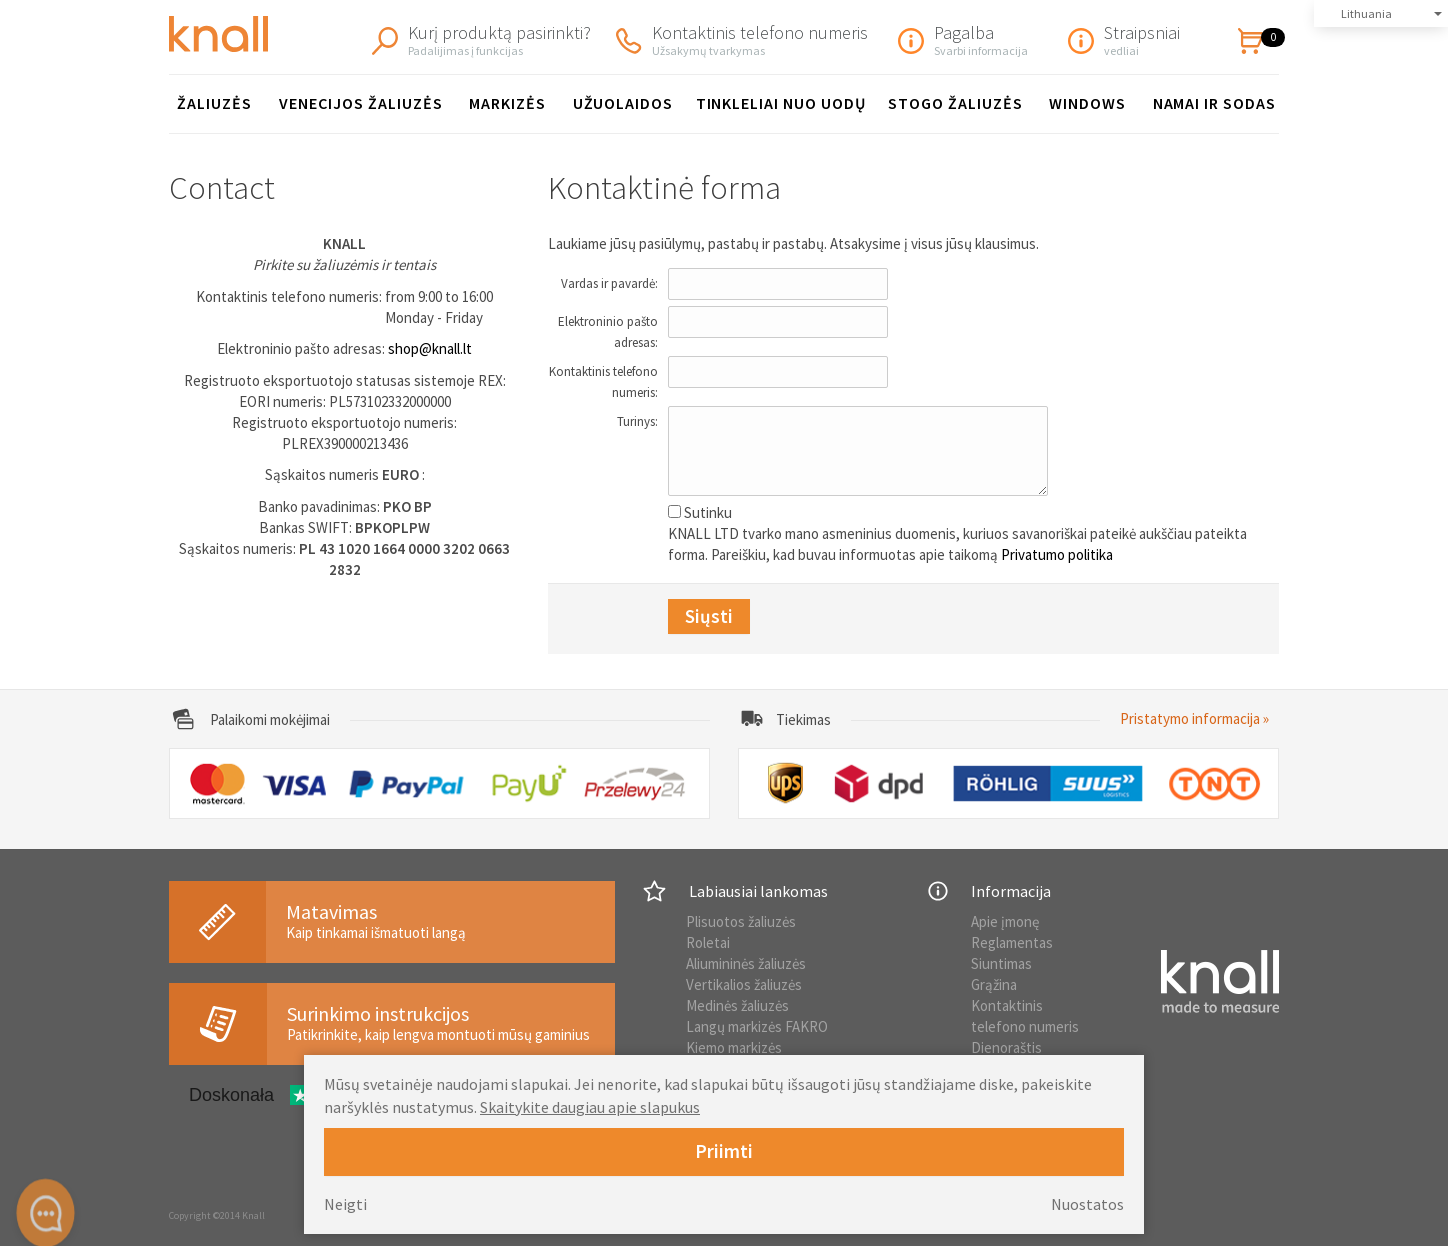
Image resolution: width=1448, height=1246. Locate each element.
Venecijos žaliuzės (360, 103)
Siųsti (709, 616)
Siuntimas (1001, 963)
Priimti (724, 1151)
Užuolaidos (623, 103)
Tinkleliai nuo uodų (781, 103)
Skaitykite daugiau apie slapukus (590, 1107)
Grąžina (994, 984)
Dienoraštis (1006, 1047)
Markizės (507, 103)
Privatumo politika (1057, 554)
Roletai (708, 942)
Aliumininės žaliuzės (746, 963)
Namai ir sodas (1214, 103)
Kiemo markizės (734, 1047)
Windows (1087, 103)
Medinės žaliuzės (737, 1005)
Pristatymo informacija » (1194, 718)
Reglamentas (1012, 942)
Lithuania (1366, 13)
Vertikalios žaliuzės (744, 984)
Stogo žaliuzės (955, 103)
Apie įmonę (1005, 921)
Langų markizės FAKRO (757, 1026)
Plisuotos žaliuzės (741, 921)
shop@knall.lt (430, 348)
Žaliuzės (214, 103)
